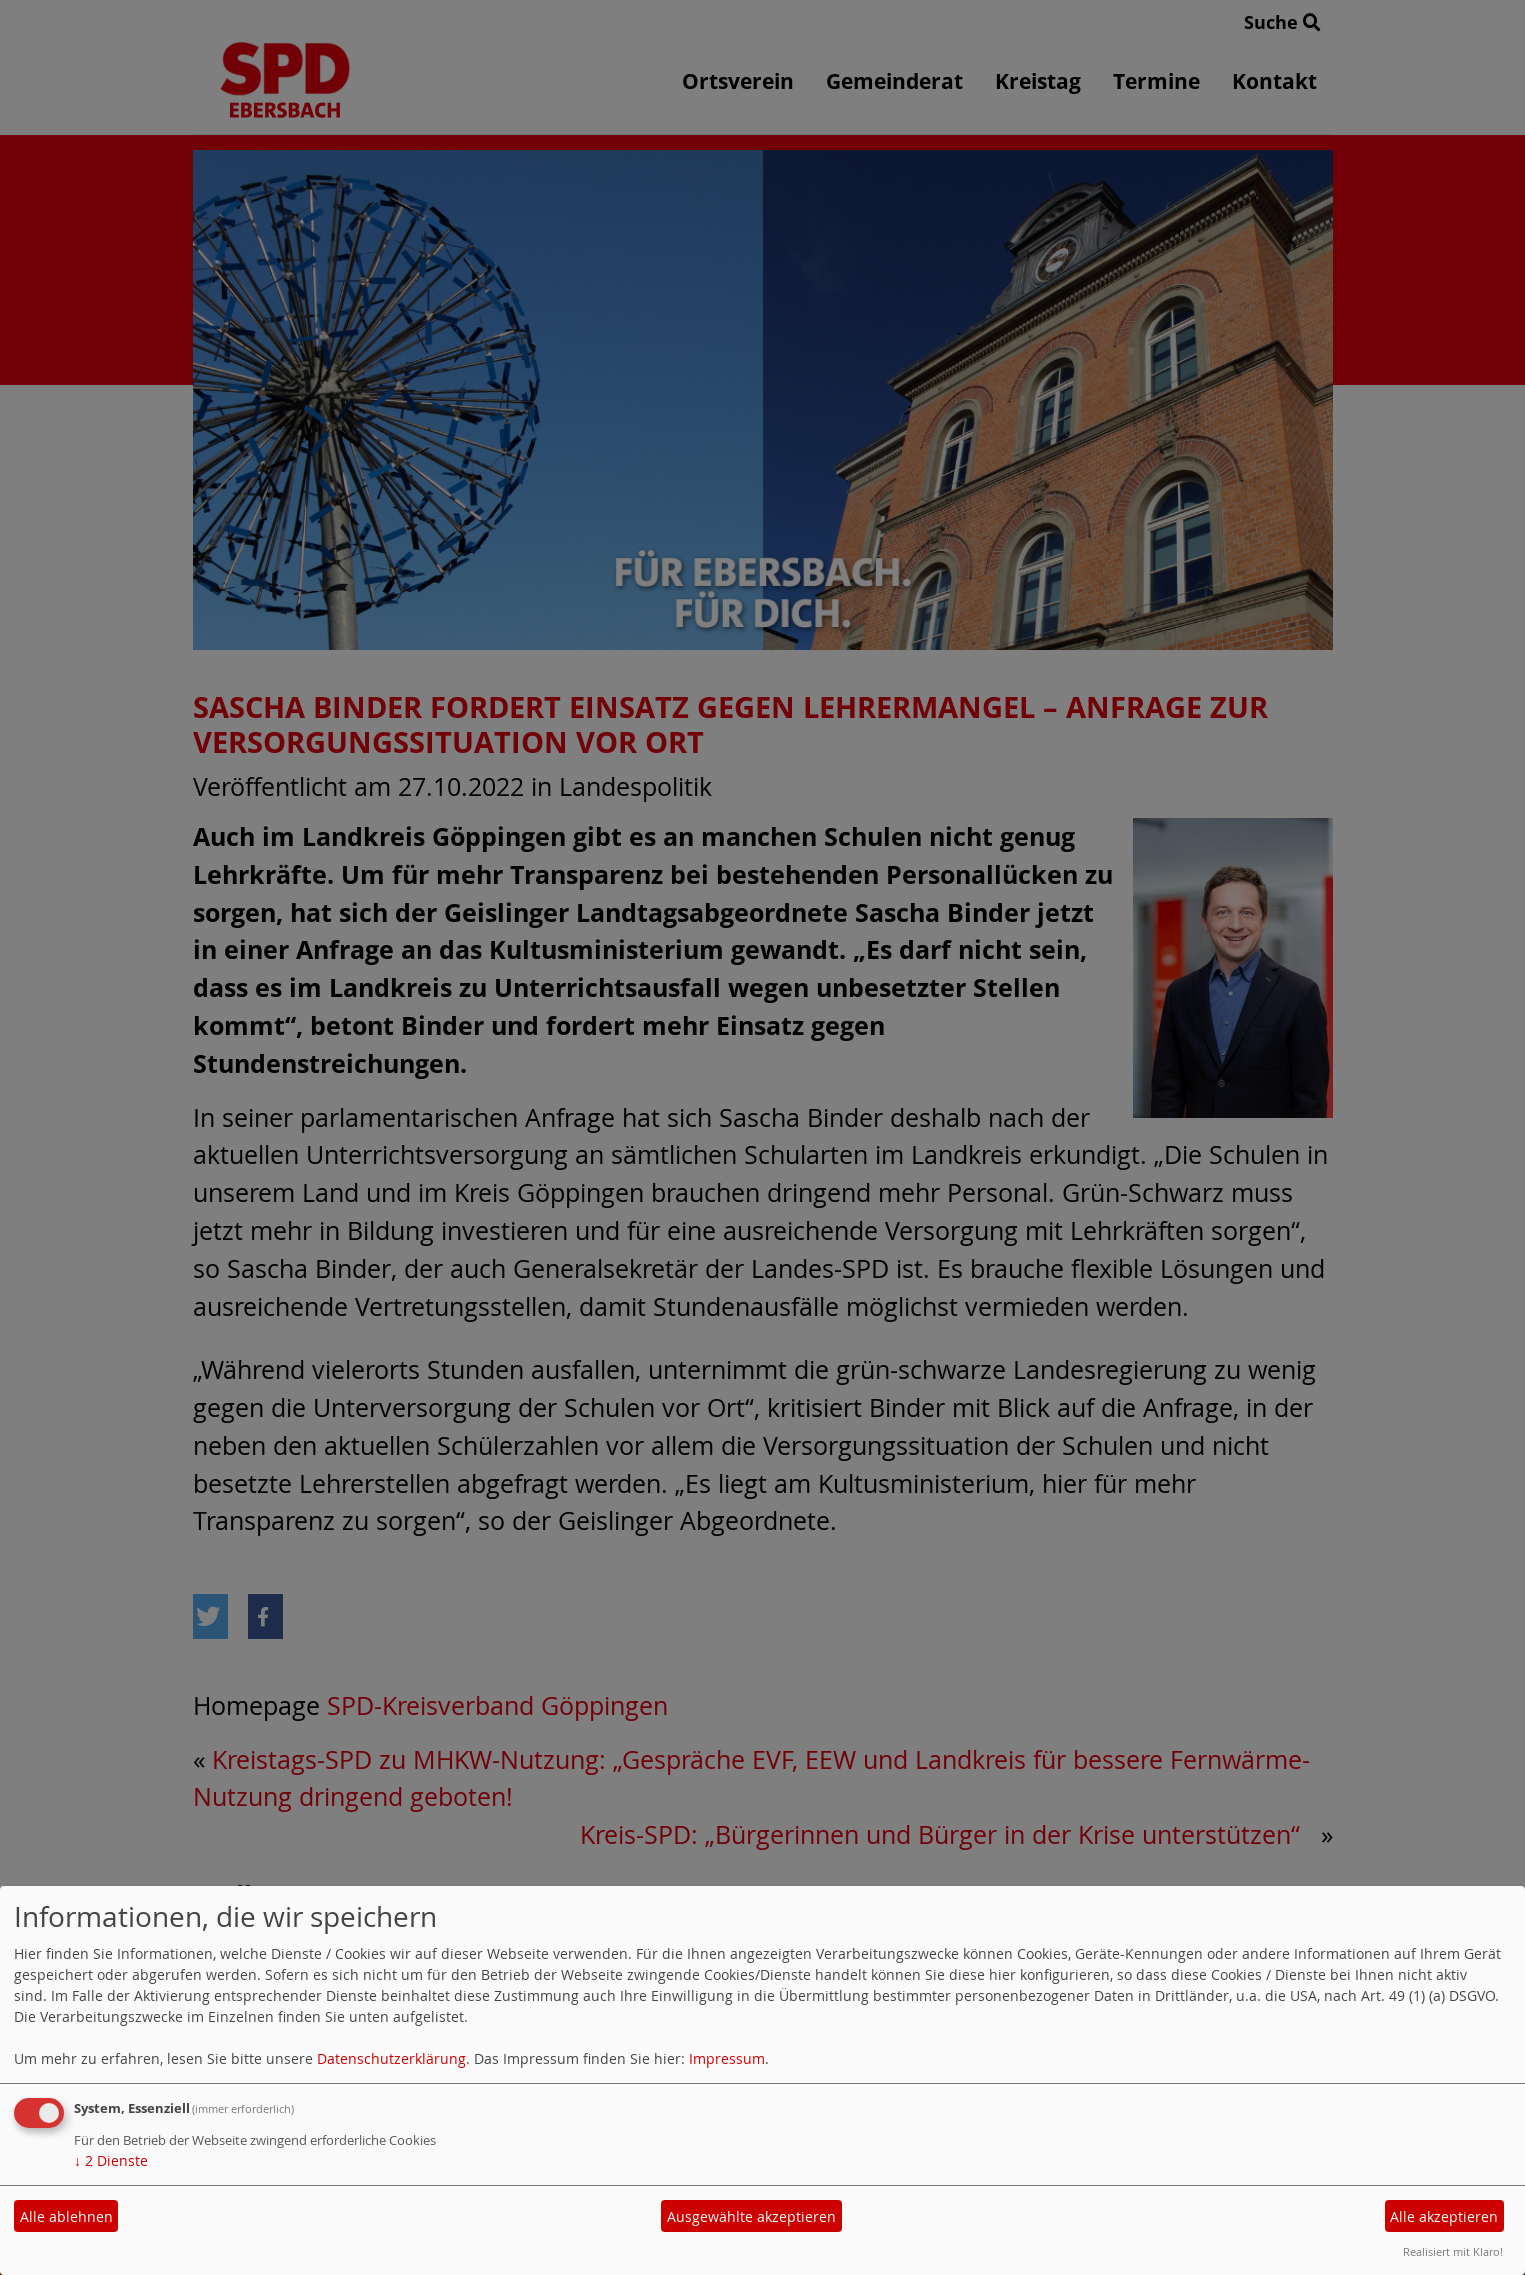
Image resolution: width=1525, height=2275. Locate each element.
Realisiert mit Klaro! (1453, 2251)
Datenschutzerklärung (391, 2058)
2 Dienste (111, 2160)
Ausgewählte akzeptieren (751, 2216)
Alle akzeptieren (1444, 2216)
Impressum (727, 2058)
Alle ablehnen (66, 2216)
